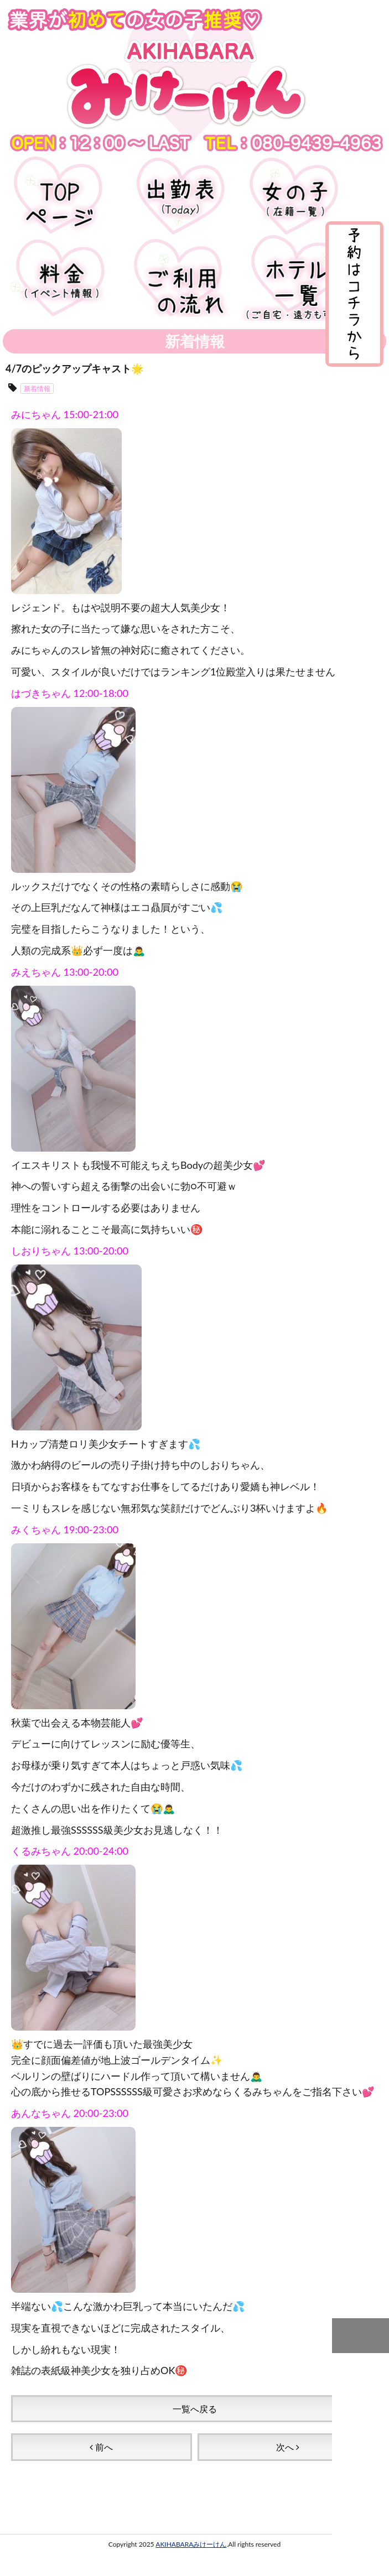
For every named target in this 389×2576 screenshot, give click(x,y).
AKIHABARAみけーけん (190, 2544)
